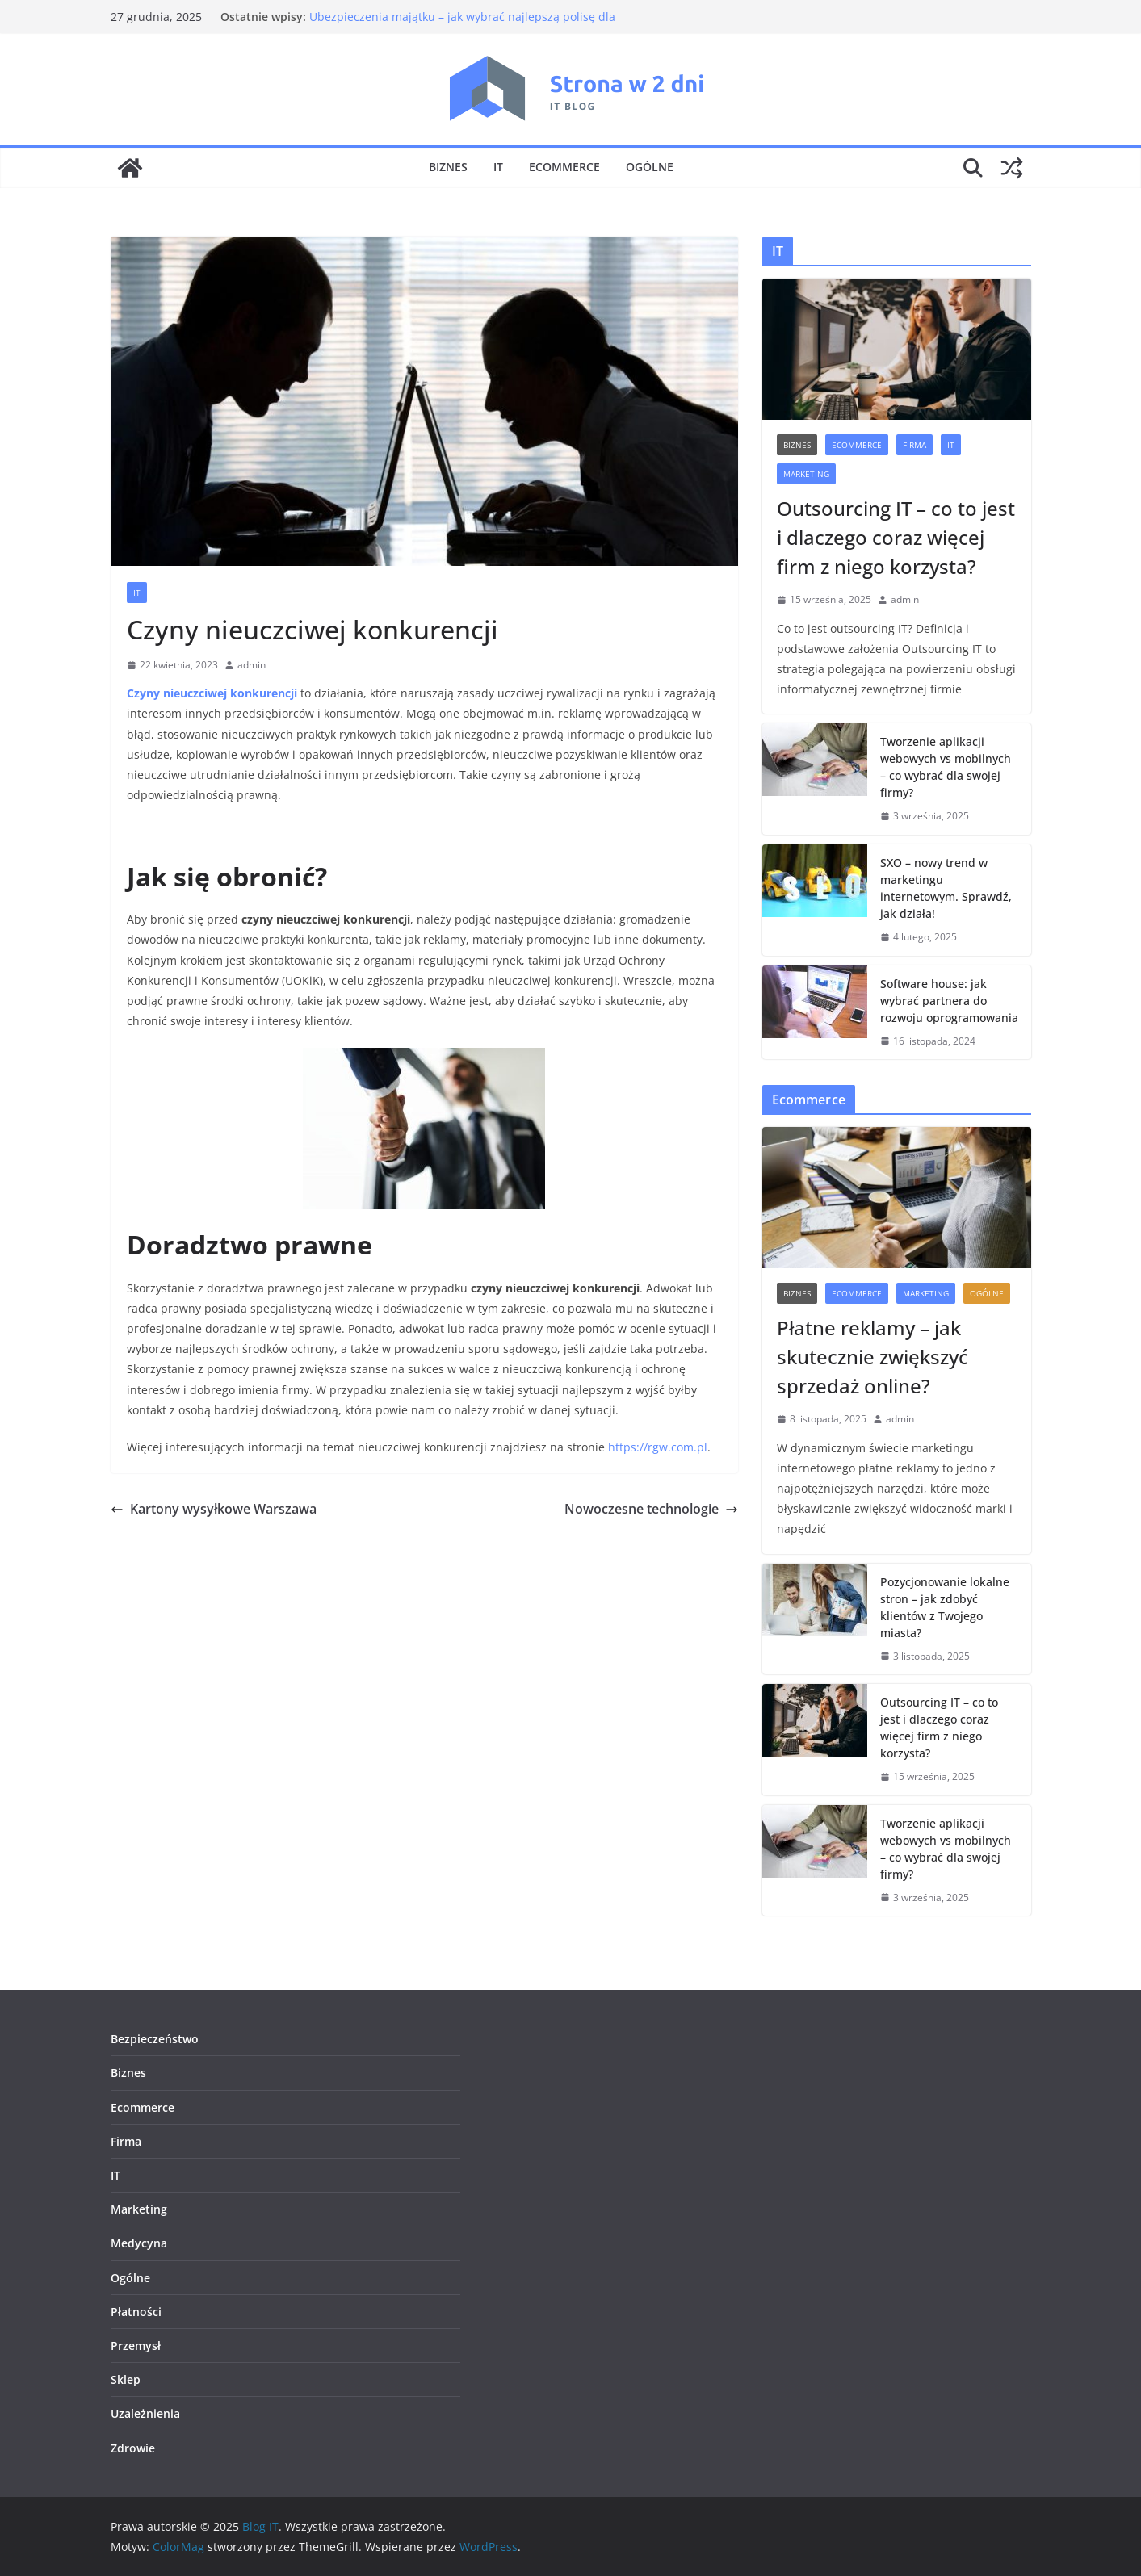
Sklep (126, 2379)
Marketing (806, 474)
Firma (914, 444)
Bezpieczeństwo (155, 2038)
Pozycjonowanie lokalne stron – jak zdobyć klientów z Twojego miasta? (944, 1607)
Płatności (136, 2311)
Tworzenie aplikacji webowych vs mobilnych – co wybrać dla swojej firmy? (945, 767)
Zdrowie (133, 2448)
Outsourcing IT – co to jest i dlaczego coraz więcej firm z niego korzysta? (896, 537)
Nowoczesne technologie (651, 1509)
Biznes (448, 166)
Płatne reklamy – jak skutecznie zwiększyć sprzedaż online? (872, 1356)
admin (251, 665)
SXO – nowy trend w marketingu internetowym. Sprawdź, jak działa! (946, 888)
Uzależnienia (145, 2413)
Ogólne (649, 166)
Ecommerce (564, 166)
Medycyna (139, 2243)
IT (498, 166)
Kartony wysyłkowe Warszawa (214, 1509)
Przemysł (136, 2345)
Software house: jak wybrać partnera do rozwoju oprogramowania (949, 1000)
